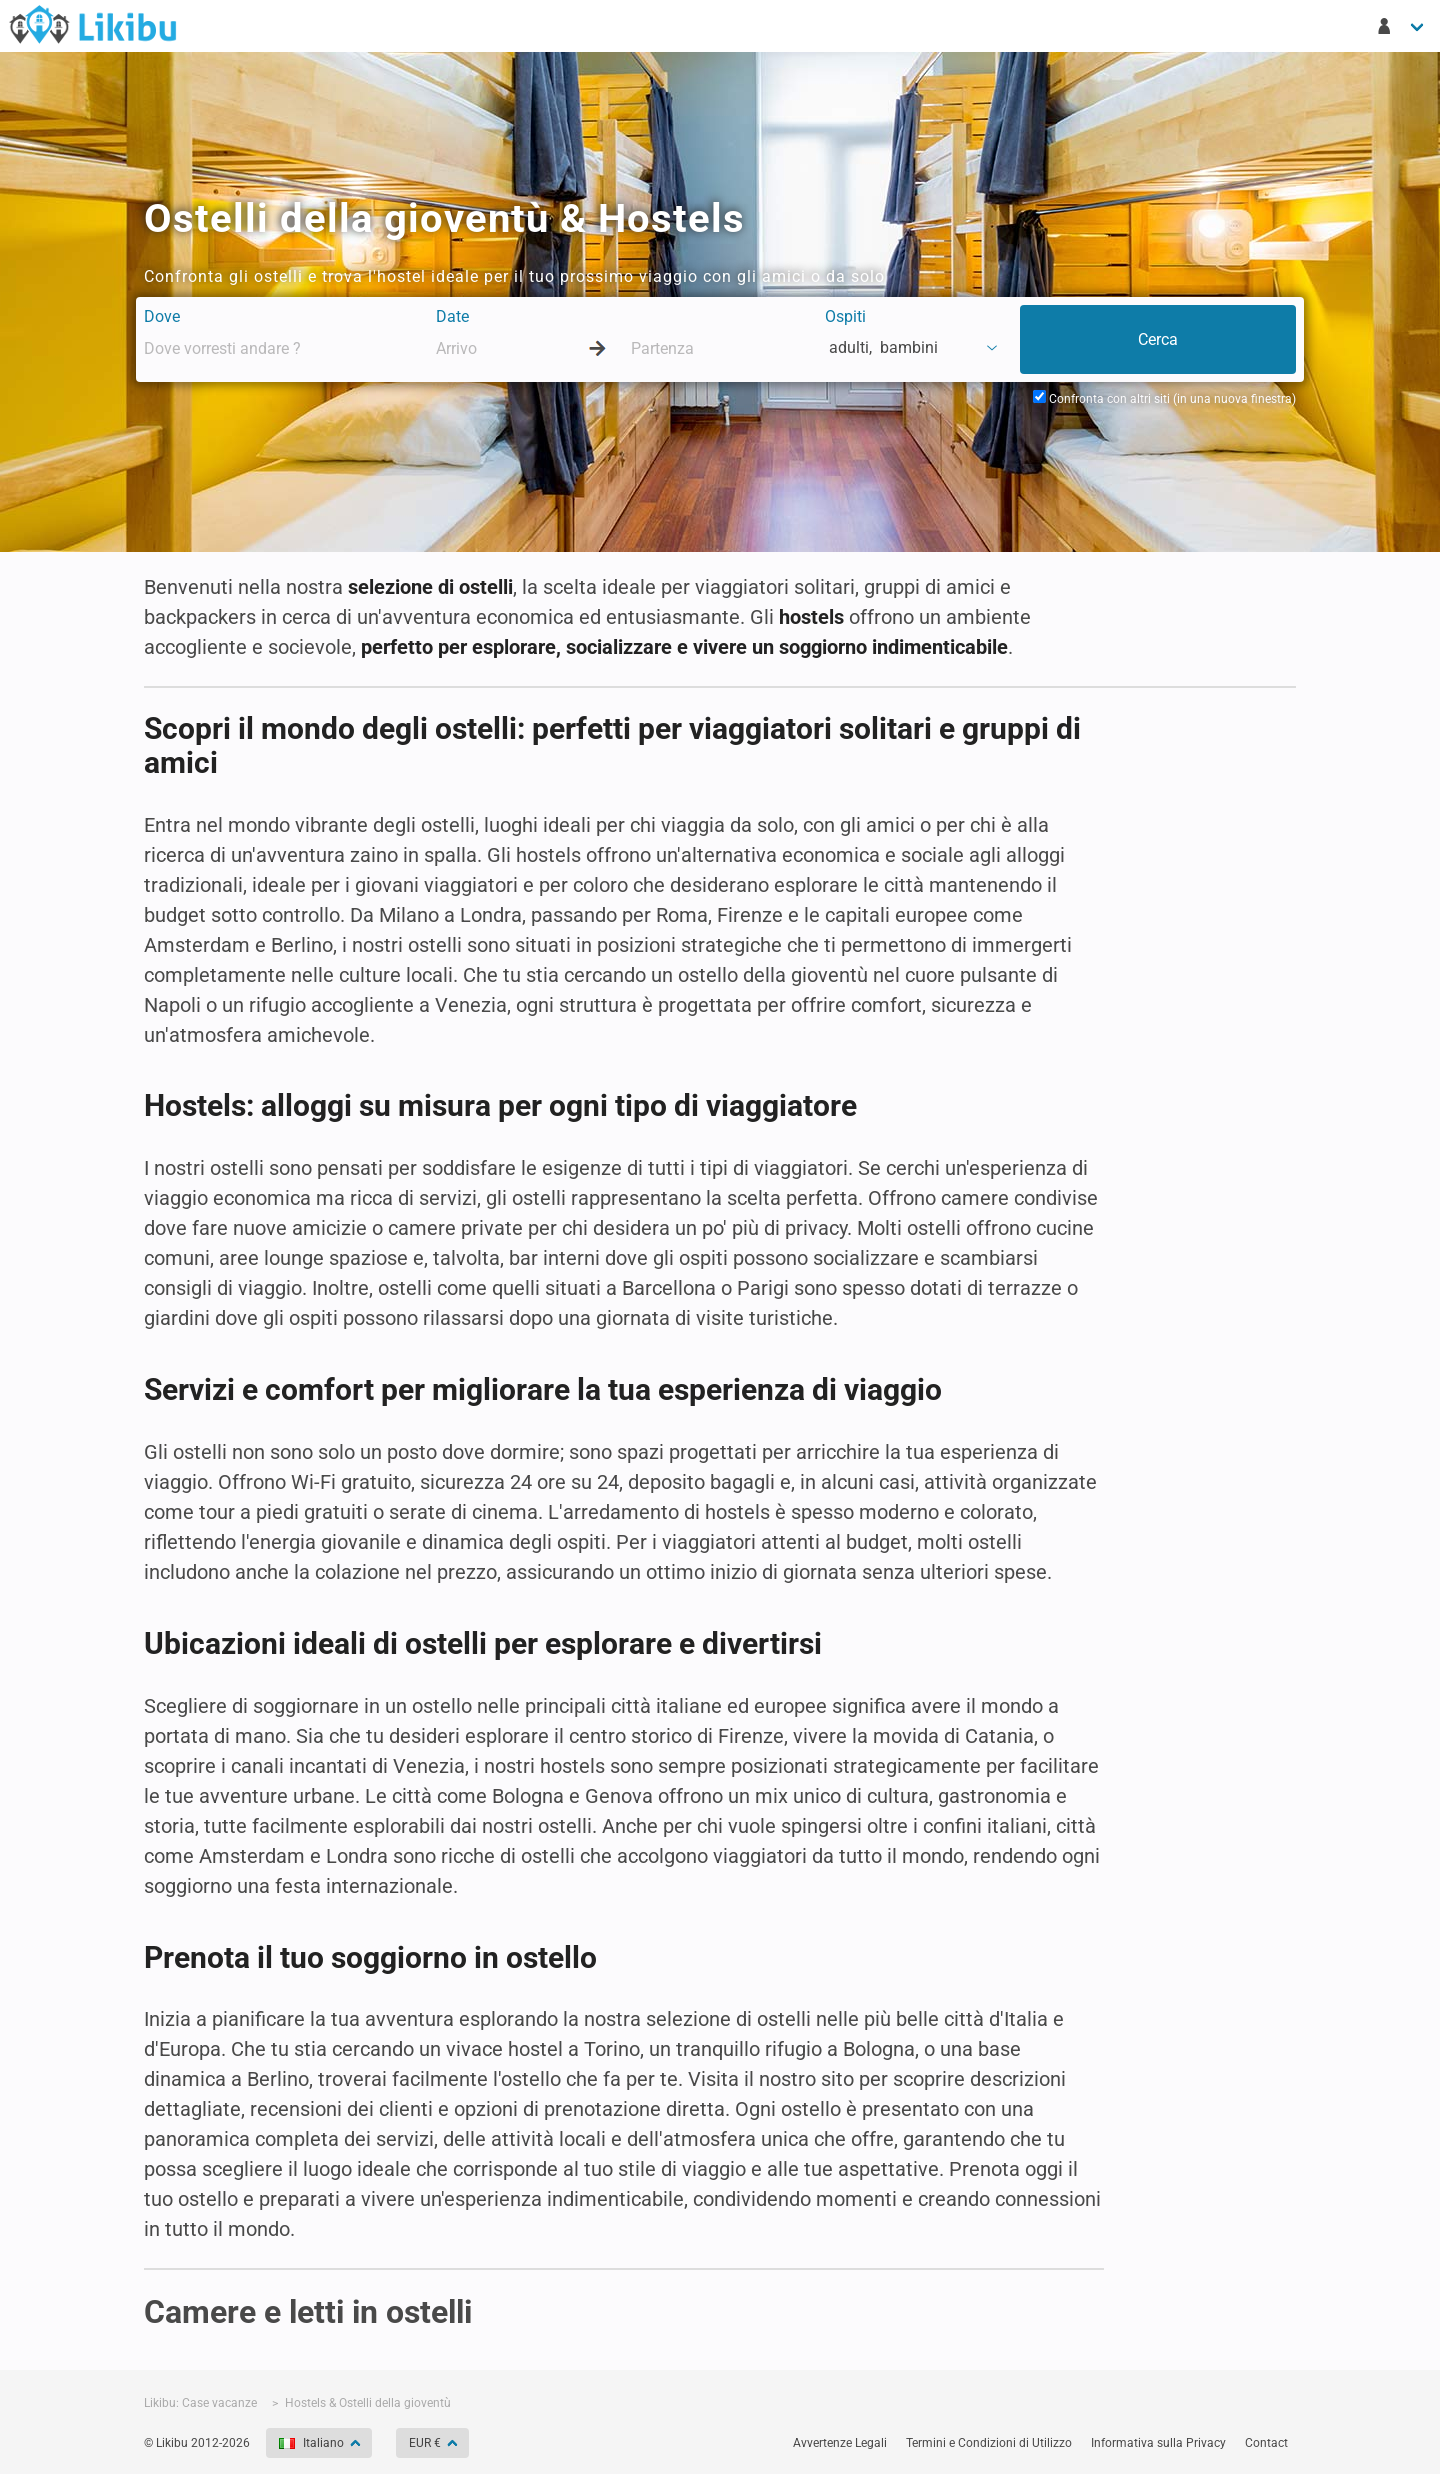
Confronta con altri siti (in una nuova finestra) (1164, 399)
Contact (1266, 2443)
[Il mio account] (1402, 26)
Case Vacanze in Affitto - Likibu (93, 24)
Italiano (313, 2443)
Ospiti (845, 316)
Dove (162, 316)
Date (452, 316)
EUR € (426, 2443)
